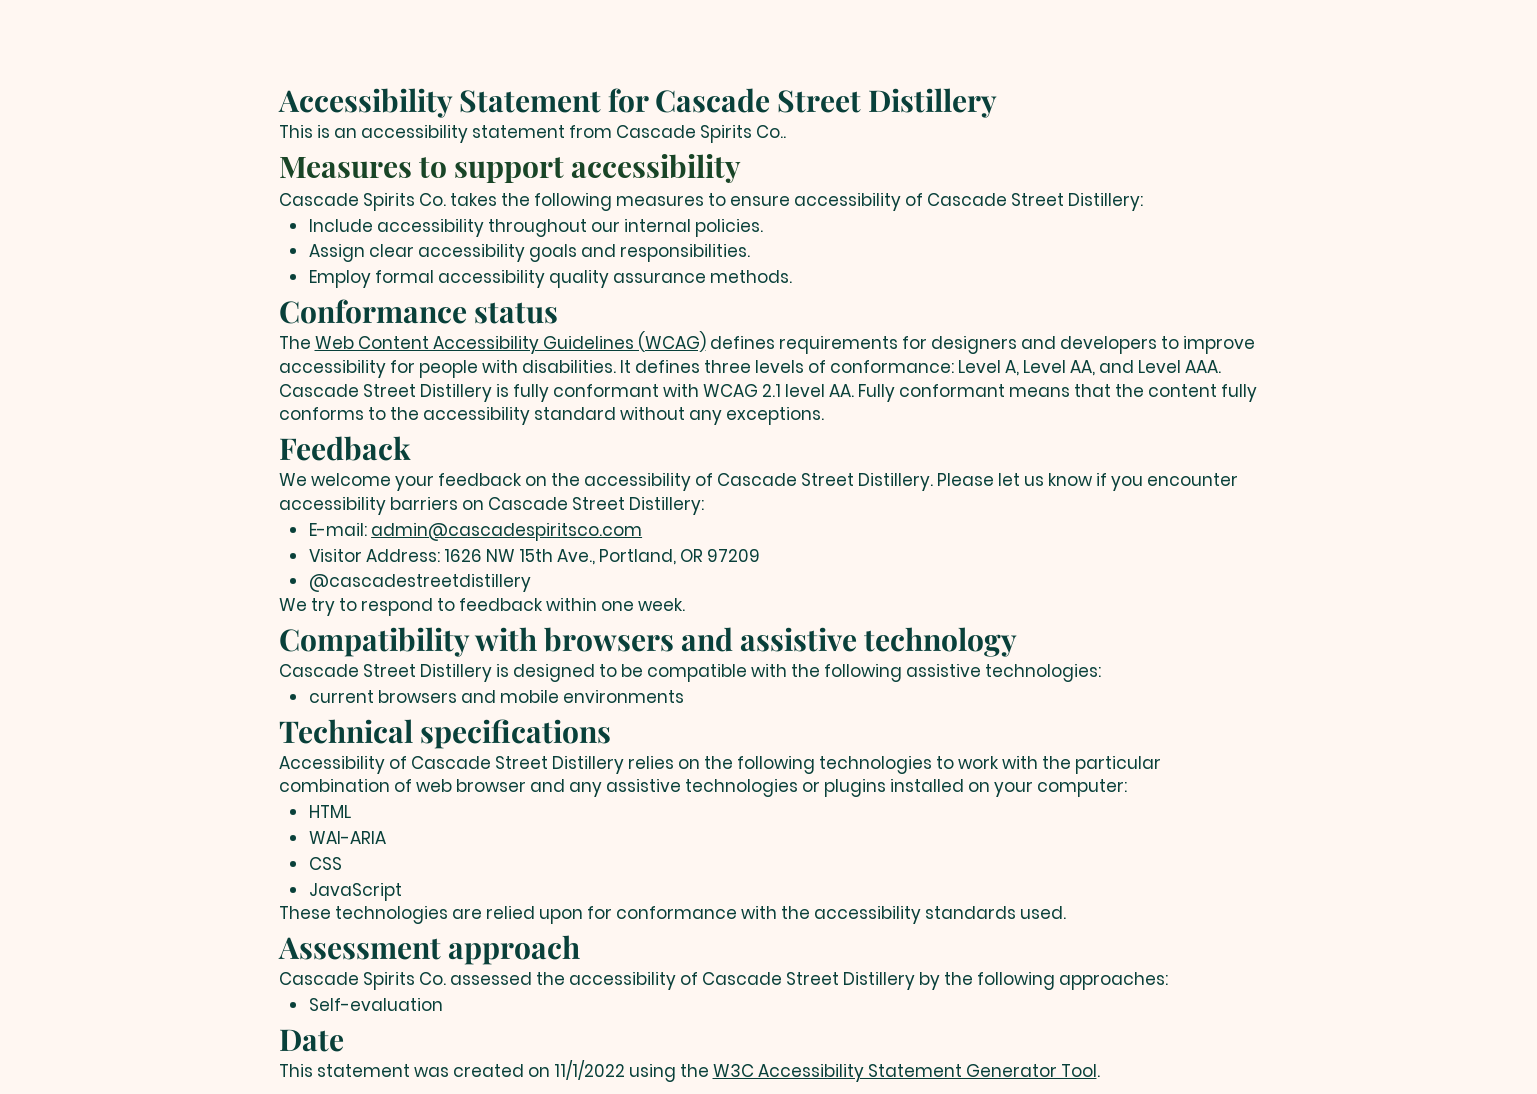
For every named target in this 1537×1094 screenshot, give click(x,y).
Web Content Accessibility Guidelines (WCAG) (510, 343)
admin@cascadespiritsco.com (506, 530)
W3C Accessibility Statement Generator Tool (905, 1071)
